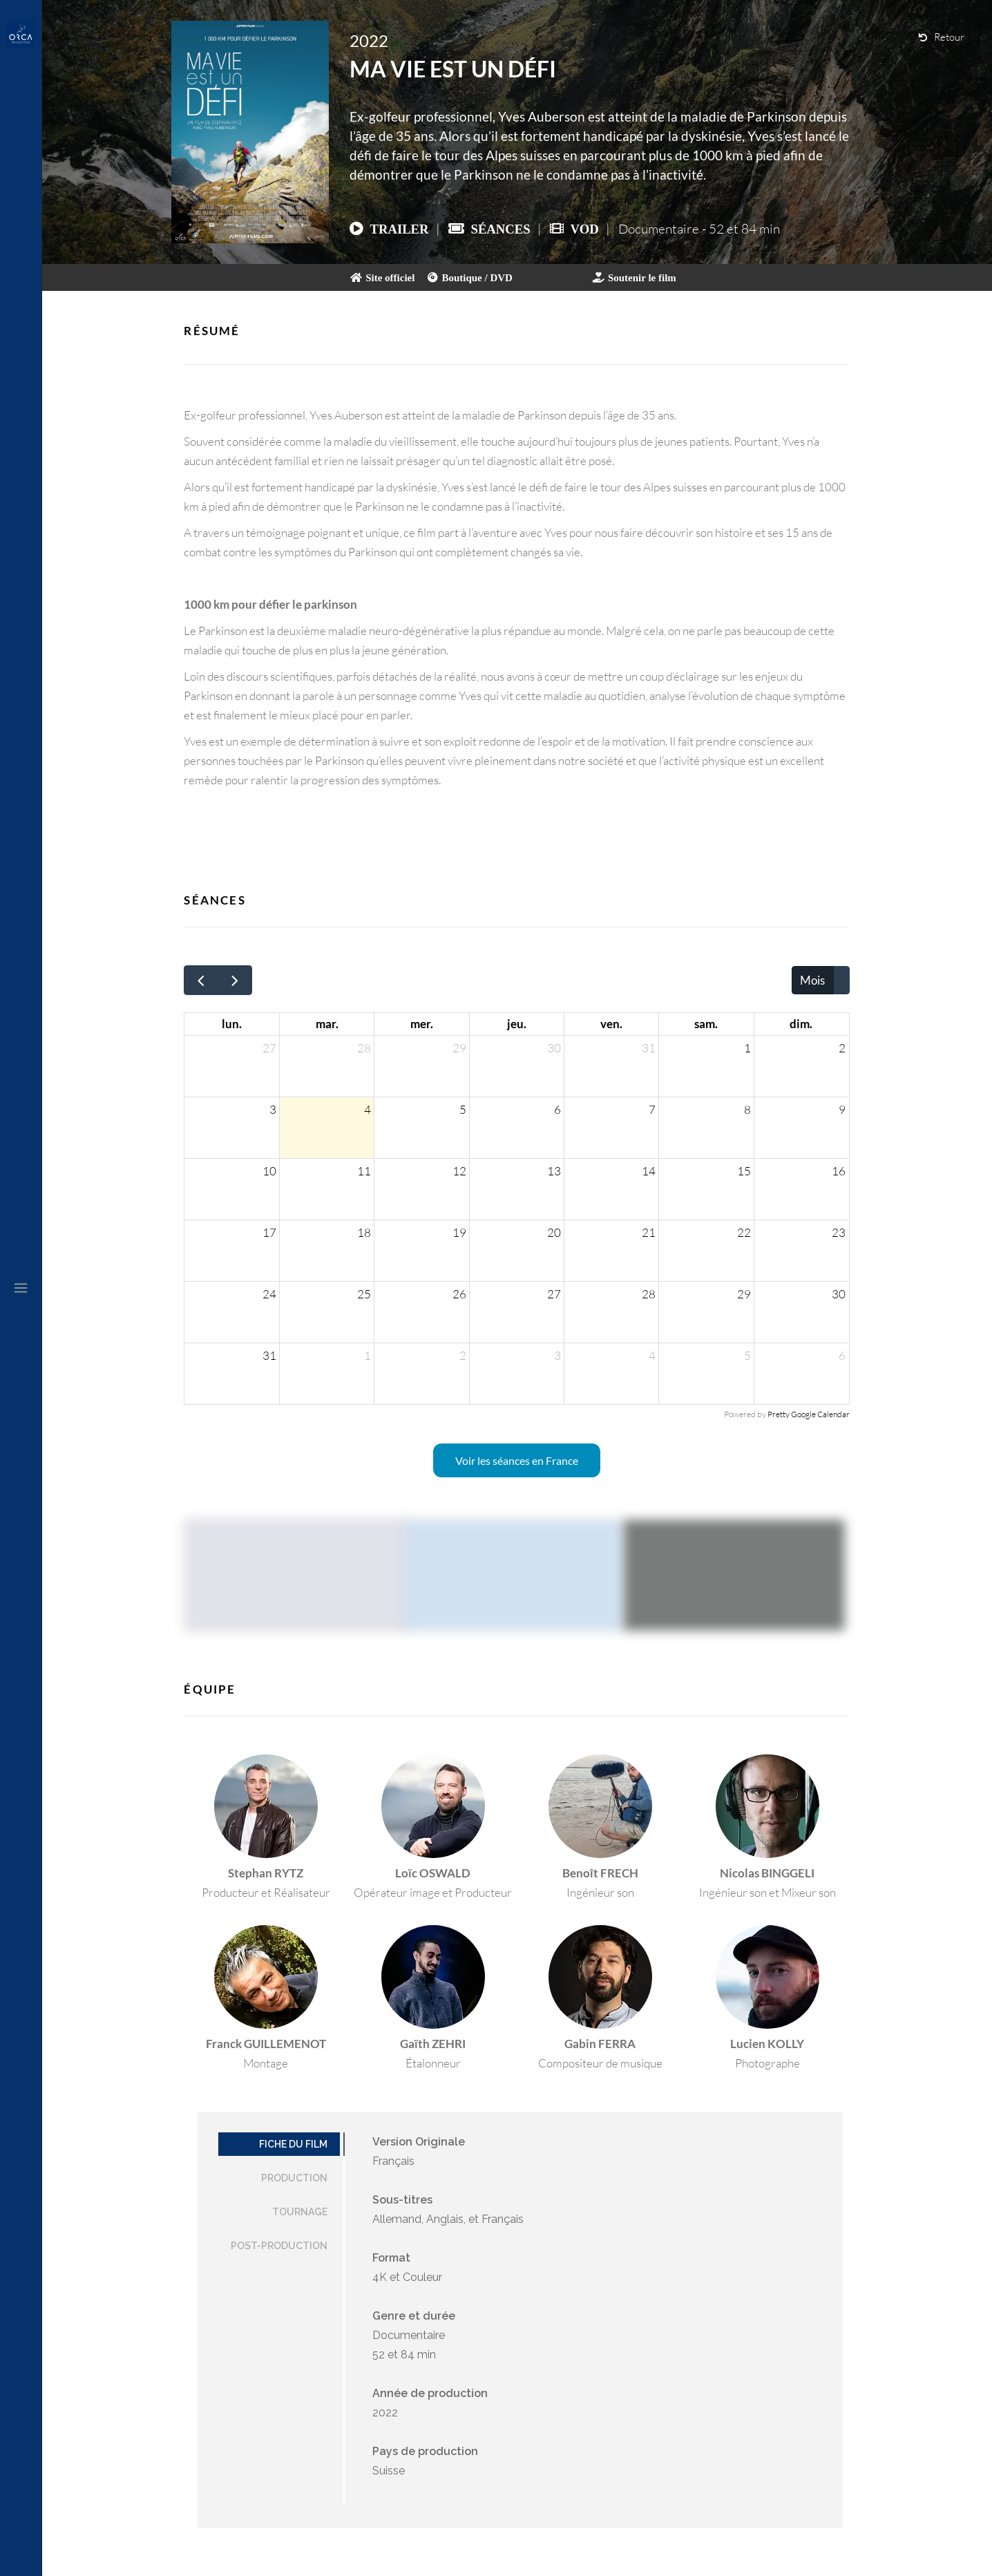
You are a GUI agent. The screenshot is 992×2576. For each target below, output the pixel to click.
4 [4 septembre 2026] (652, 1355)
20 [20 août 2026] (554, 1232)
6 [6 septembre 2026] (842, 1355)
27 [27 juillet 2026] (269, 1048)
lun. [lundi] (232, 1023)
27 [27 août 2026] (554, 1294)
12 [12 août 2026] (459, 1171)
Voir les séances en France (516, 1460)
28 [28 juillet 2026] (364, 1048)
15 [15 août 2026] (744, 1171)
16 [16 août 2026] (839, 1171)
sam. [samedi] (706, 1023)
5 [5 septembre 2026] (747, 1355)
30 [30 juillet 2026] (554, 1048)
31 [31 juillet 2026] (649, 1048)
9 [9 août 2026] (842, 1109)
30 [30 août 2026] (839, 1294)
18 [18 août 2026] (364, 1232)
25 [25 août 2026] (364, 1294)
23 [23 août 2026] (839, 1232)
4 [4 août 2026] (367, 1109)
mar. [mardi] (327, 1023)
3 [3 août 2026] (272, 1109)
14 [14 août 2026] (649, 1171)
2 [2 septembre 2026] (462, 1355)
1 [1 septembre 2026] (367, 1355)
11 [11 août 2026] (364, 1171)
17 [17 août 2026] (269, 1232)
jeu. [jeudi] (516, 1023)
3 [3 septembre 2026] (557, 1355)
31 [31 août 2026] (269, 1355)
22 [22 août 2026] (744, 1232)
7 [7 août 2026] (652, 1109)
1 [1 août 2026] (747, 1048)
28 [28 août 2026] (649, 1294)
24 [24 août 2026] (269, 1294)
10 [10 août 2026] (269, 1171)
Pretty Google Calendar (808, 1414)
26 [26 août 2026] (459, 1294)
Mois (812, 980)
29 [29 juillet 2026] (459, 1048)
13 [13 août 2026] (554, 1171)
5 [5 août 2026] (462, 1109)
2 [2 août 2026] (842, 1048)
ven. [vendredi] (611, 1023)
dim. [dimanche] (801, 1023)
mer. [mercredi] (421, 1023)
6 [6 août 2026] (557, 1109)
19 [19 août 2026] (459, 1232)
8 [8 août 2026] (747, 1109)
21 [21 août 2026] (649, 1232)
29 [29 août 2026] (744, 1294)
